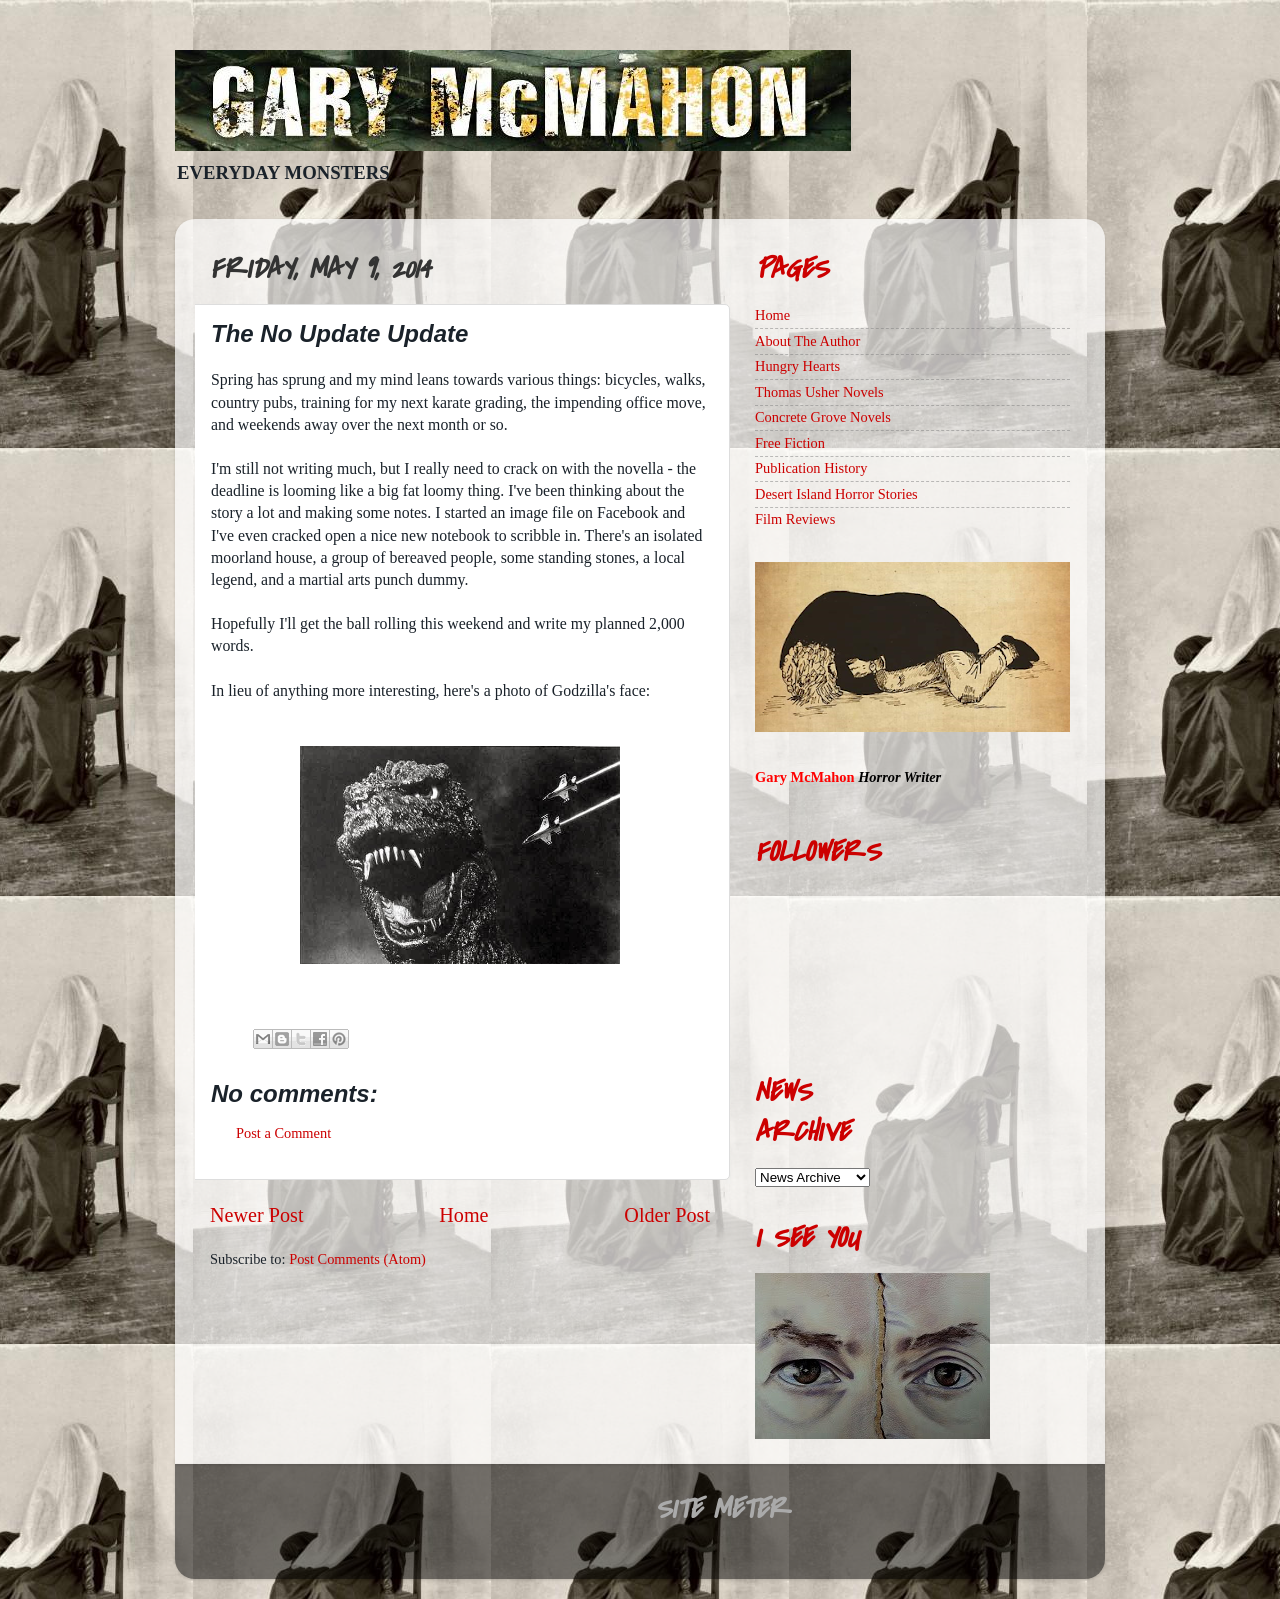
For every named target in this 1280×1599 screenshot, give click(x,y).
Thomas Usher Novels (819, 392)
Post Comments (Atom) (357, 1259)
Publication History (811, 468)
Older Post (667, 1215)
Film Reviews (795, 519)
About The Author (807, 341)
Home (463, 1215)
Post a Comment (283, 1133)
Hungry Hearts (797, 366)
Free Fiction (790, 443)
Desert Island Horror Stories (836, 494)
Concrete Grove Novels (823, 417)
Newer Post (257, 1215)
